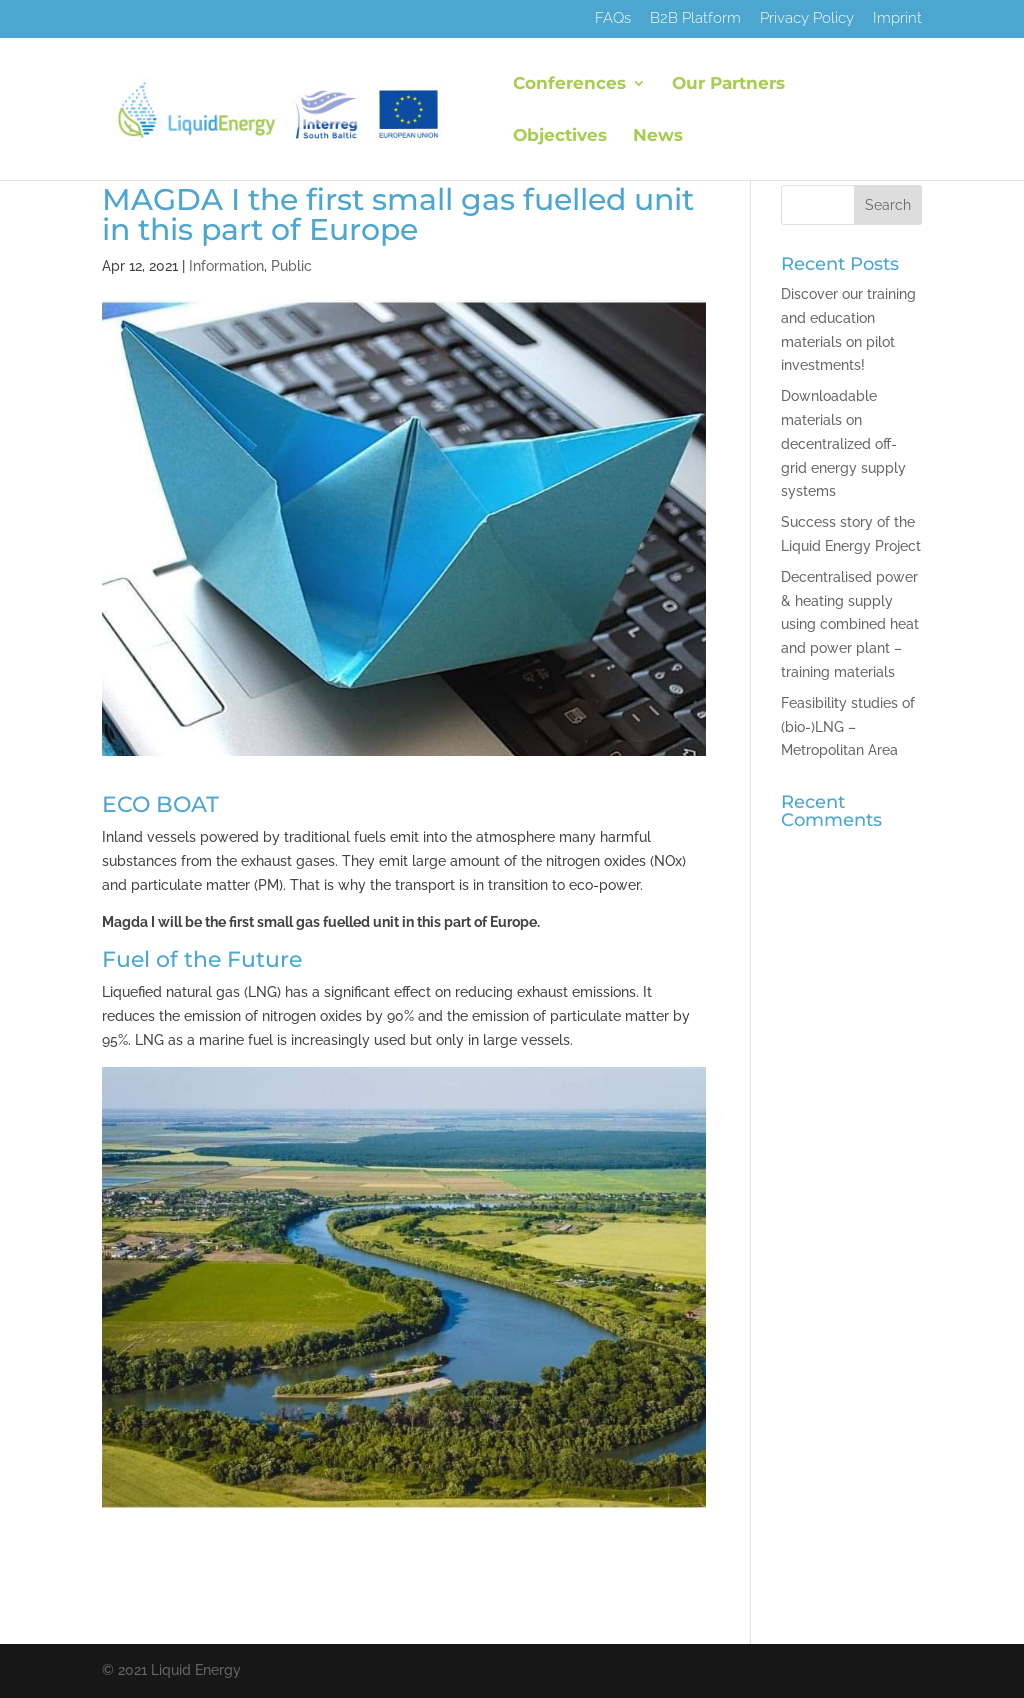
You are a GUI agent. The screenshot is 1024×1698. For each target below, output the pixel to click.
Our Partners (728, 84)
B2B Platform (695, 19)
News (658, 136)
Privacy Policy (807, 19)
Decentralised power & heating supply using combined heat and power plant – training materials (850, 624)
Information (226, 266)
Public (291, 266)
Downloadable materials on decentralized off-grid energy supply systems (843, 443)
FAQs (613, 19)
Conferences (569, 84)
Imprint (897, 19)
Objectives (560, 136)
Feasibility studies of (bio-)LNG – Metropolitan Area (848, 727)
